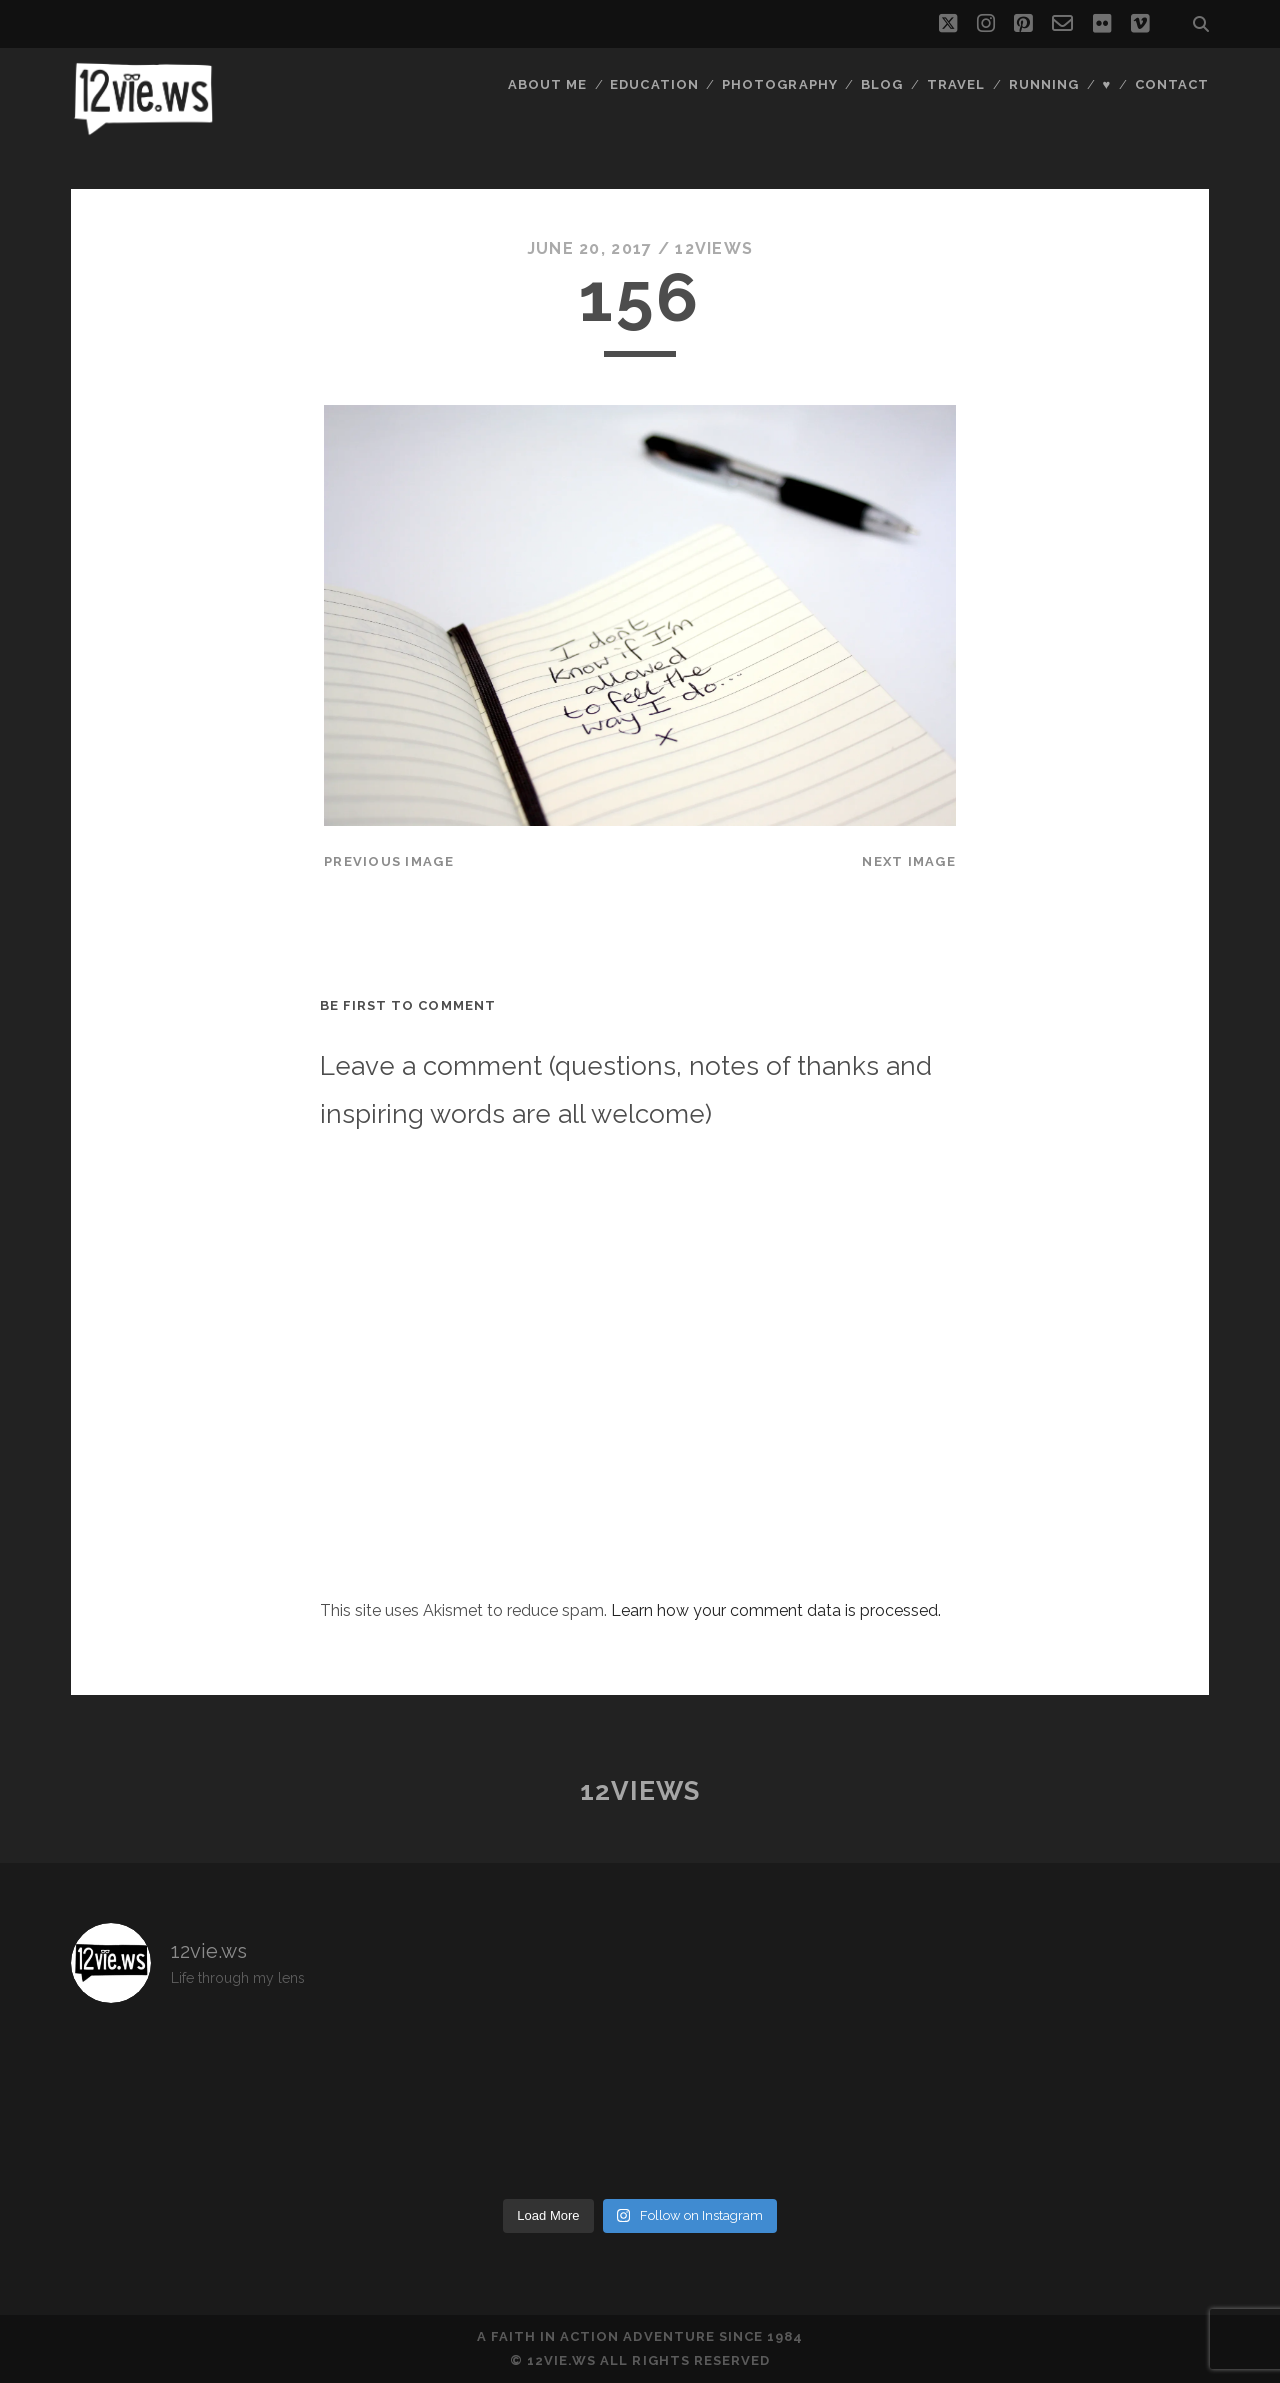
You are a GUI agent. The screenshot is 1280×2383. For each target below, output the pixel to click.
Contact (1172, 84)
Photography (779, 84)
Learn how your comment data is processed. (776, 1610)
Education (654, 84)
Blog (882, 84)
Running (1044, 84)
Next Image (909, 861)
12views (714, 248)
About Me (547, 84)
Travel (956, 84)
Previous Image (389, 861)
